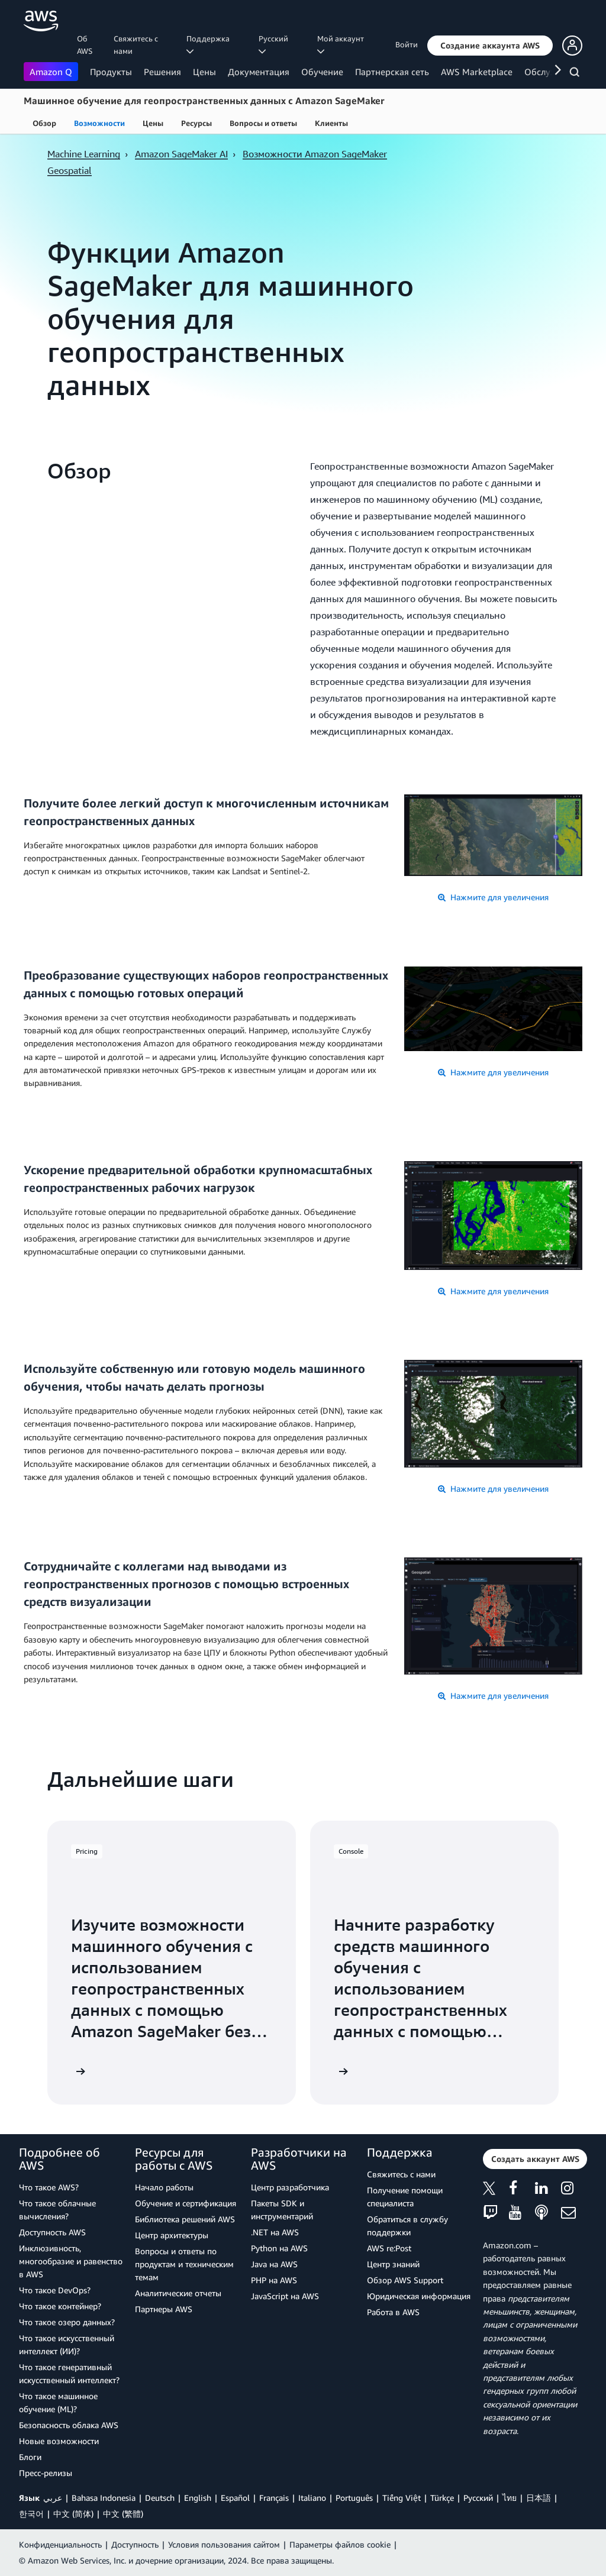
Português (354, 2498)
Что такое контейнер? (60, 2306)
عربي (52, 2498)
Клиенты (331, 123)
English (197, 2498)
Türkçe (442, 2498)
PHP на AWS (274, 2280)
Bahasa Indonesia (104, 2498)
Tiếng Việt (401, 2498)
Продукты (111, 71)
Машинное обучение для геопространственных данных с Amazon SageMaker (204, 100)
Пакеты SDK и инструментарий (282, 2209)
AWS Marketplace (476, 71)
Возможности (99, 123)
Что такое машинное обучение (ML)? (58, 2402)
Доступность (135, 2544)
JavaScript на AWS (285, 2296)
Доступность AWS (52, 2232)
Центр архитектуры (171, 2235)
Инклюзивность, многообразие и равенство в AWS (71, 2261)
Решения (162, 71)
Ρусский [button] (275, 44)
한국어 (31, 2514)
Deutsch (160, 2498)
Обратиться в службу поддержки (407, 2225)
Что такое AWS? (49, 2187)
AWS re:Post (389, 2248)
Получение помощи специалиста (405, 2196)
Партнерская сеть (392, 71)
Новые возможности (59, 2441)
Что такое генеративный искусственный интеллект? (69, 2373)
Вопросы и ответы (263, 123)
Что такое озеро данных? (67, 2322)
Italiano (312, 2498)
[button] (490, 45)
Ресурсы (196, 123)
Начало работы (164, 2187)
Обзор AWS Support (405, 2280)
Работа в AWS (393, 2312)
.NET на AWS (275, 2232)
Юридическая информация (418, 2296)
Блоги (30, 2457)
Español (235, 2498)
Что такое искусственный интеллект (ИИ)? (66, 2344)
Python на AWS (279, 2248)
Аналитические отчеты (178, 2293)
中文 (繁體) (123, 2514)
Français (274, 2498)
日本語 (538, 2498)
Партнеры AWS (163, 2309)
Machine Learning (83, 154)
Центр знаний (393, 2264)
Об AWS (84, 45)
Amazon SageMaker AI (181, 154)
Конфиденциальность (60, 2544)
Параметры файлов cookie (340, 2544)
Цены (204, 71)
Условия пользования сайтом (224, 2544)
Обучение (322, 71)
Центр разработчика (290, 2187)
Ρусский (478, 2498)
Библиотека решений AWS (185, 2219)
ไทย (509, 2498)
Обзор (44, 123)
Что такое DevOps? (55, 2290)
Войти (406, 44)
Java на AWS (274, 2264)
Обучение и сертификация (185, 2203)
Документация (258, 71)
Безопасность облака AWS (68, 2425)
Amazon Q (51, 71)
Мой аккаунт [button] (342, 44)
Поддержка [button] (209, 44)
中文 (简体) (73, 2514)
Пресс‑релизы (45, 2473)
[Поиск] (576, 74)
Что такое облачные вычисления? (57, 2209)
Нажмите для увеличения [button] (493, 897)
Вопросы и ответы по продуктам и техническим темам (184, 2264)
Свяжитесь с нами (136, 45)
